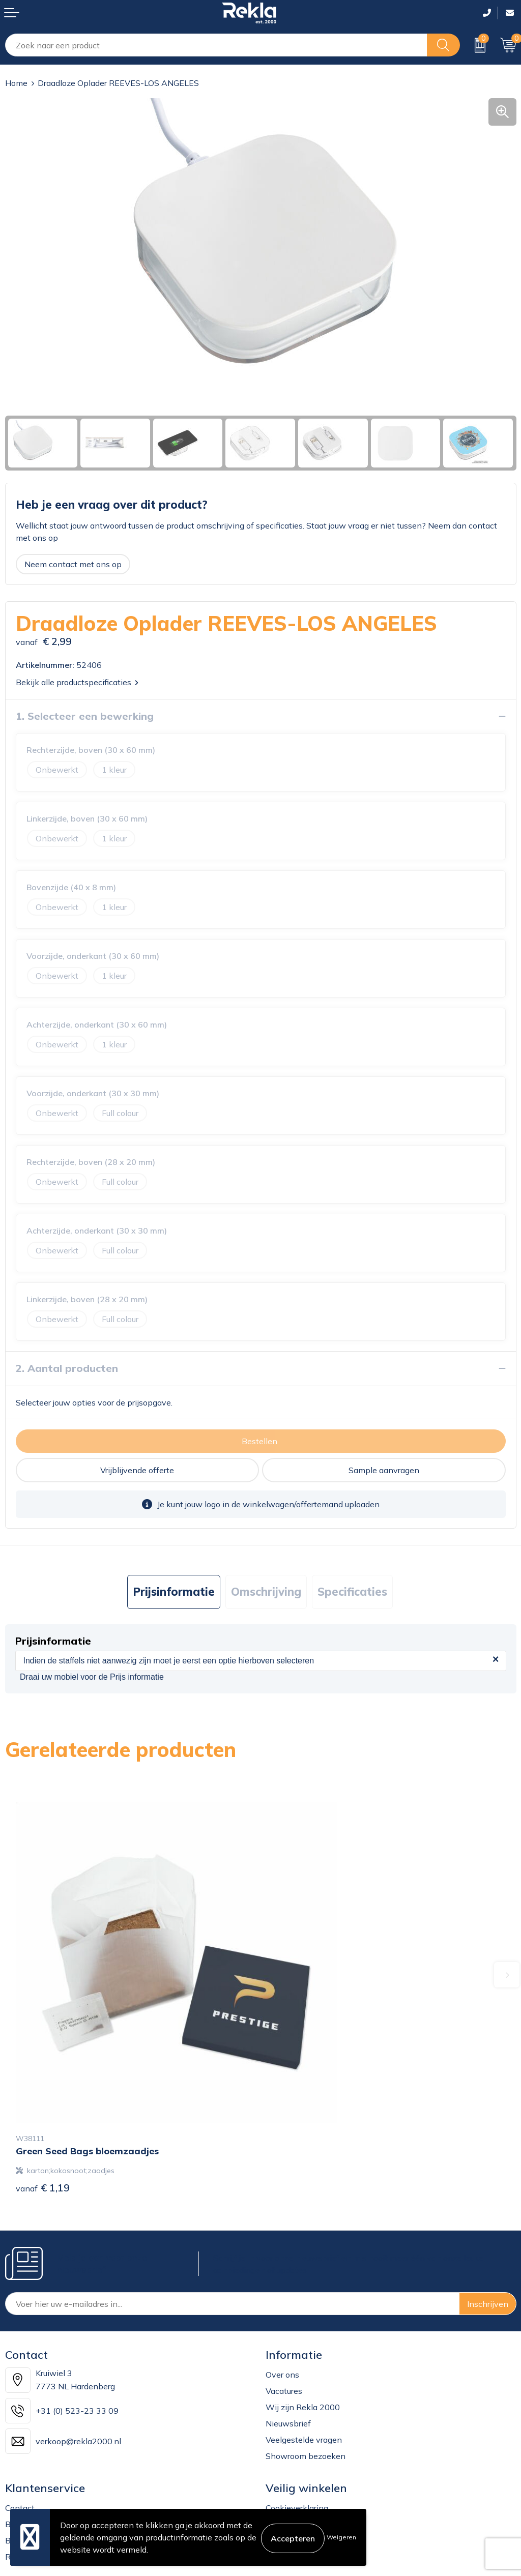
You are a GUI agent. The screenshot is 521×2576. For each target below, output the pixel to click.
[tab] (173, 1592)
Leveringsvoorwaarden (309, 2470)
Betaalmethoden (36, 2454)
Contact (20, 2421)
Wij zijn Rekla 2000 (303, 2321)
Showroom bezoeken (305, 2369)
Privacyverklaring (298, 2438)
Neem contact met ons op (73, 564)
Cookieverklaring (297, 2421)
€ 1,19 (43, 2101)
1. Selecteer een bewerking (85, 716)
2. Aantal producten (67, 1368)
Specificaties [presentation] (352, 1592)
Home (16, 83)
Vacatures (284, 2304)
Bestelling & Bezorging (47, 2438)
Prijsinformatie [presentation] (174, 1592)
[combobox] (216, 45)
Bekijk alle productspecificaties (77, 682)
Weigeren (341, 2537)
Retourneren (28, 2470)
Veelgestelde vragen (304, 2353)
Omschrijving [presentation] (266, 1592)
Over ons (282, 2288)
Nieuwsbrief (288, 2337)
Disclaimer (285, 2454)
